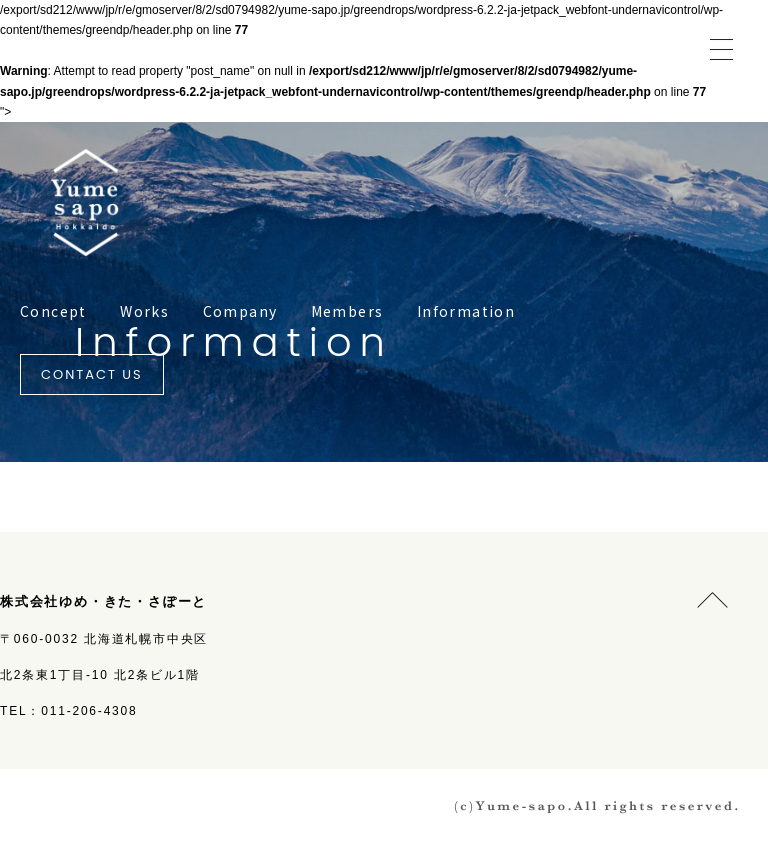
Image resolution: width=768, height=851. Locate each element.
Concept (53, 311)
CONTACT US (92, 374)
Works (144, 311)
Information (466, 311)
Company (240, 311)
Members (347, 311)
